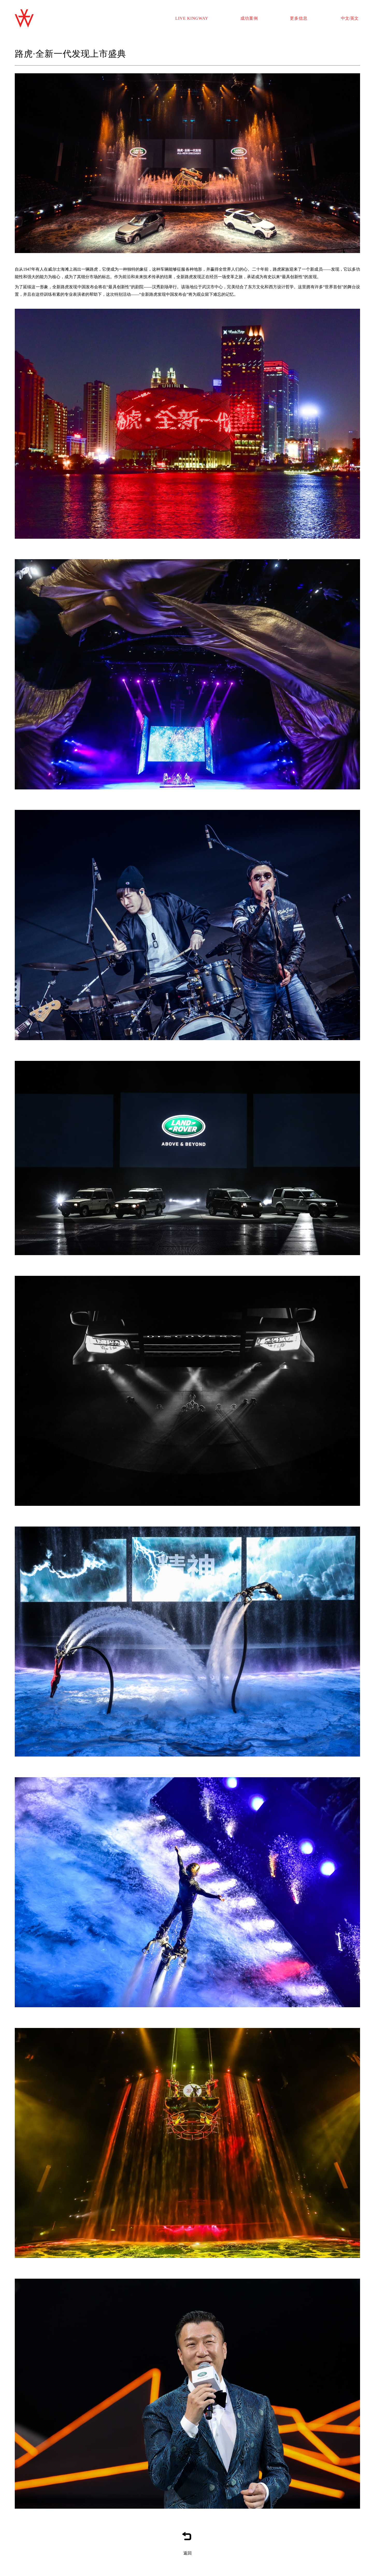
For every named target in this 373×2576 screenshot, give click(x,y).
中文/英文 (349, 18)
